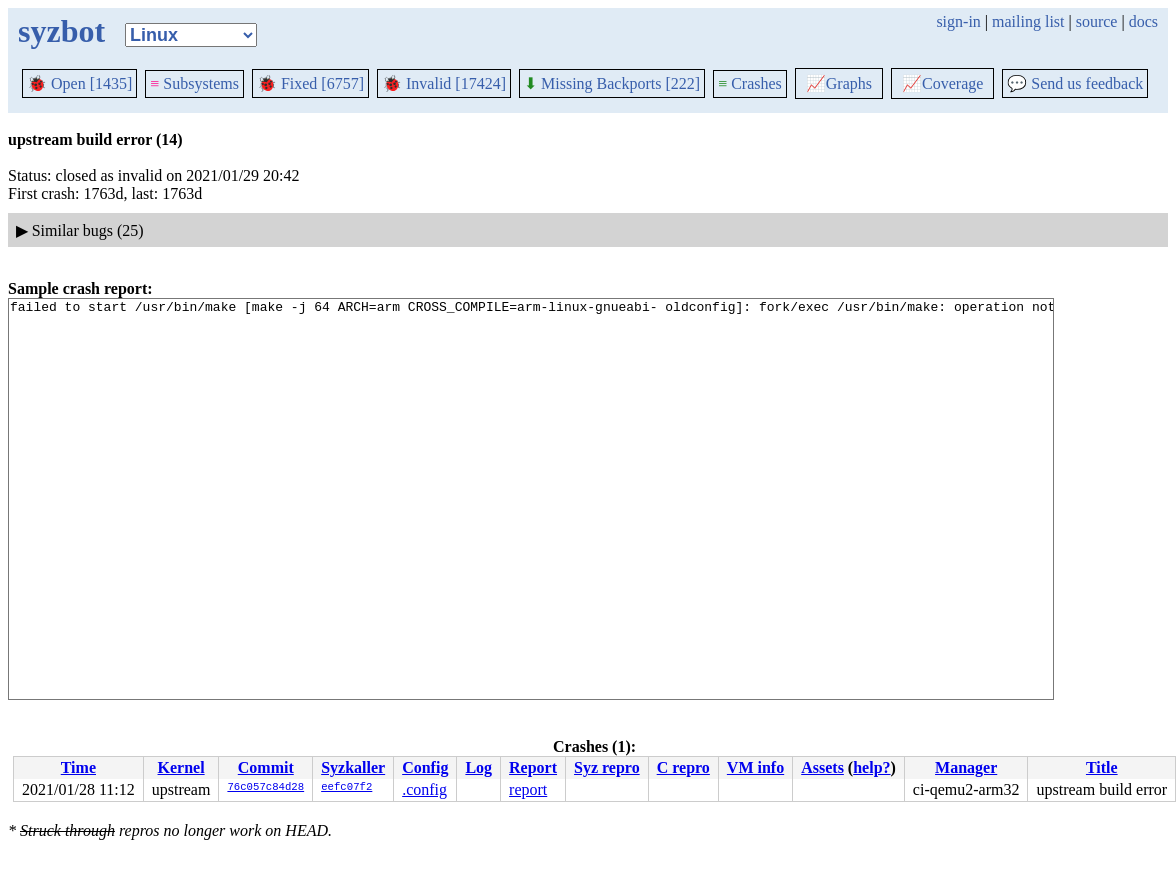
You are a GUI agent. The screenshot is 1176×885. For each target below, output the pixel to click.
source (1097, 21)
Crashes (750, 83)
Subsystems (194, 83)
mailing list (1028, 21)
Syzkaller (353, 767)
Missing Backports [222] (612, 83)
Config (425, 767)
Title (1102, 767)
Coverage (942, 83)
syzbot (61, 31)
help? (871, 767)
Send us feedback (1075, 83)
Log (478, 767)
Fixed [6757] (310, 83)
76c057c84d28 (265, 788)
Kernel (181, 767)
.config (424, 789)
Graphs (839, 83)
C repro (683, 767)
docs (1143, 21)
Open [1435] (79, 83)
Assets (822, 767)
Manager (966, 767)
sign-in (958, 21)
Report (533, 767)
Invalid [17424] (444, 83)
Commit (266, 767)
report (528, 789)
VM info (755, 767)
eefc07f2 (346, 788)
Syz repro (607, 767)
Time (78, 767)
